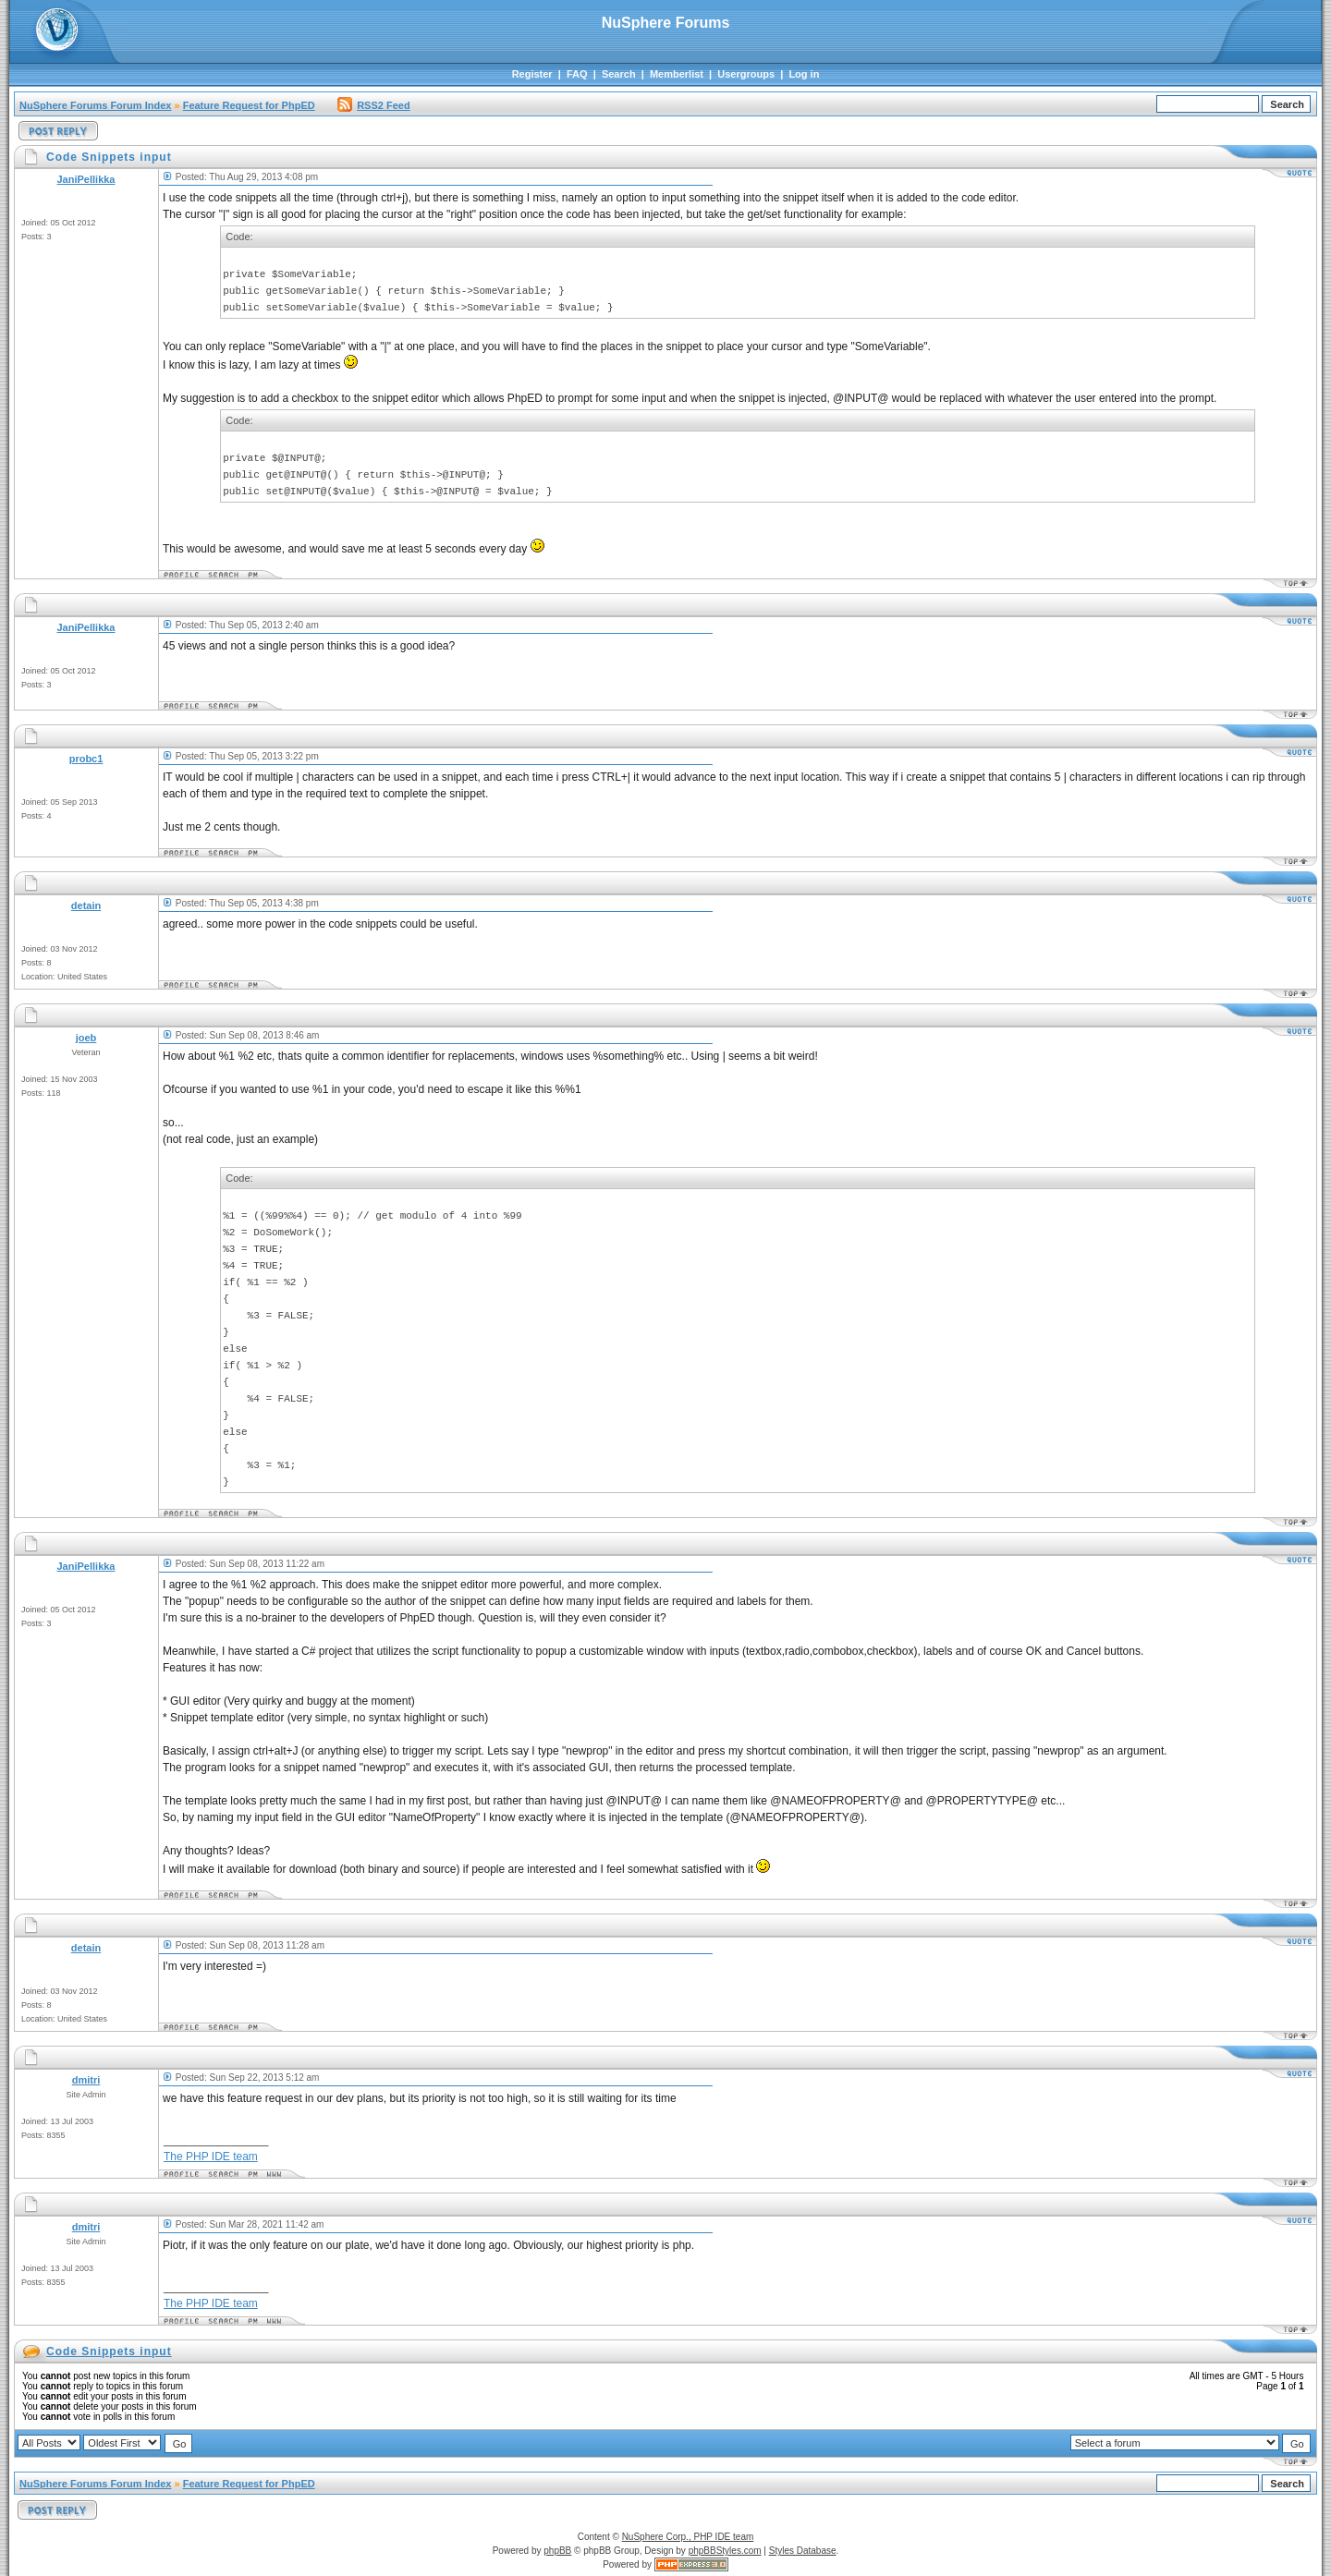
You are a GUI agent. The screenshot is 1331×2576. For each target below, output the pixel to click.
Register (532, 73)
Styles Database (802, 2551)
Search (619, 73)
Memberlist (676, 73)
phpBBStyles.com (725, 2551)
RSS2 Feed (373, 105)
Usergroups (746, 73)
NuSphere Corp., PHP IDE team (688, 2537)
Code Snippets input (109, 2351)
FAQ (577, 73)
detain (86, 905)
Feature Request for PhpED (249, 105)
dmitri (86, 2079)
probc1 (86, 758)
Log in (803, 73)
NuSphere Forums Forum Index (95, 105)
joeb (86, 1037)
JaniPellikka (86, 179)
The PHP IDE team (211, 2156)
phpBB (557, 2551)
